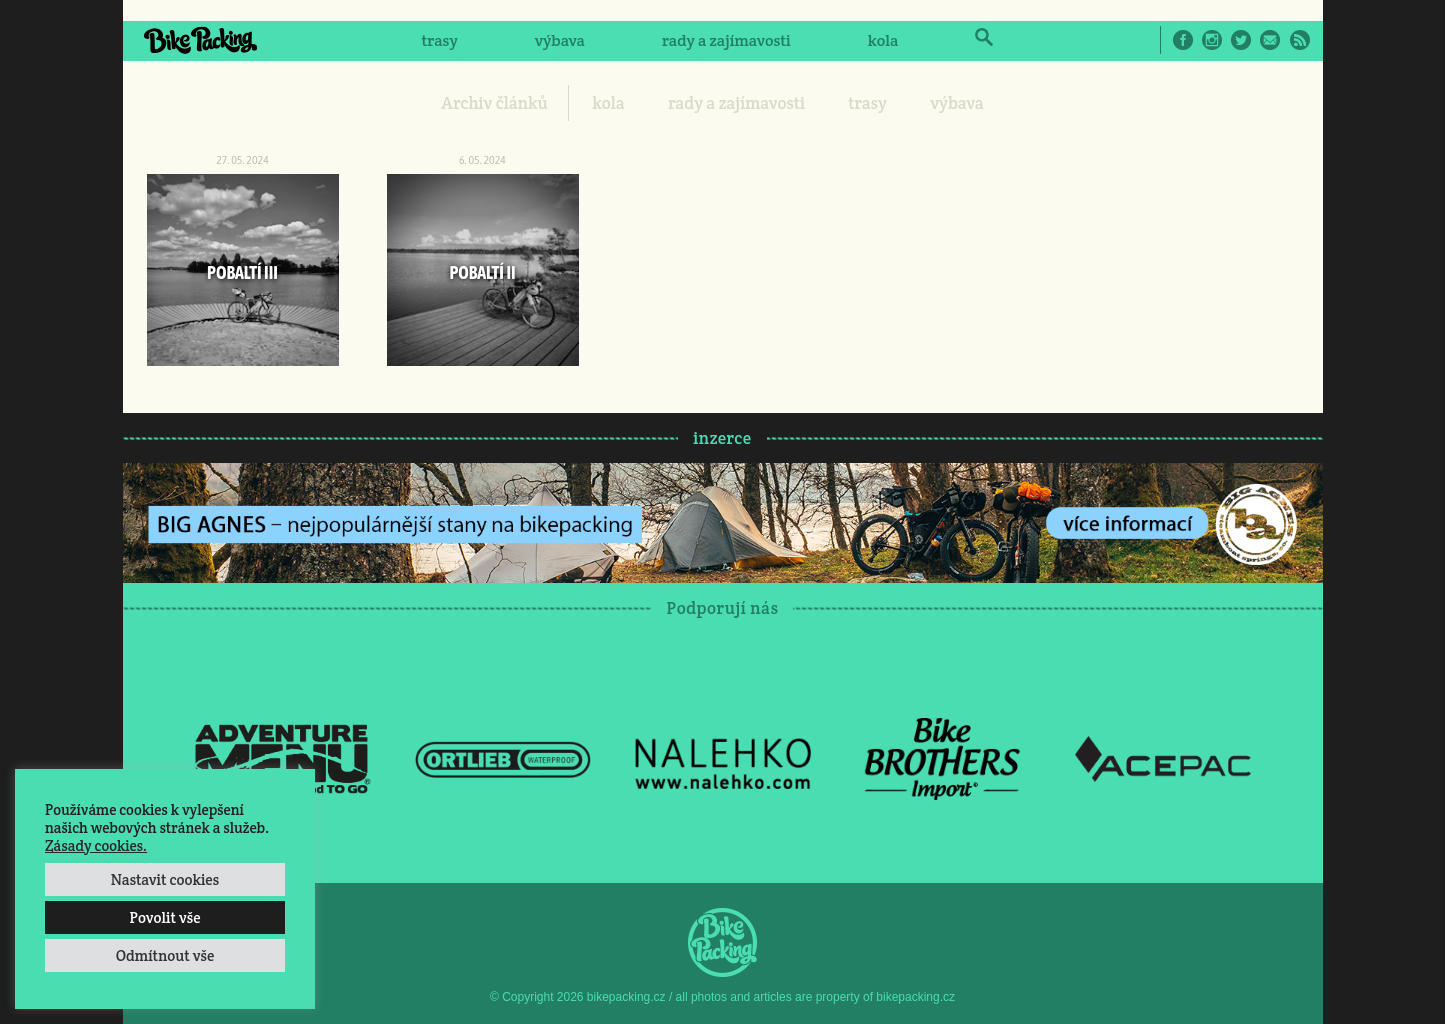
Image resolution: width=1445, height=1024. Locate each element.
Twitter (1241, 40)
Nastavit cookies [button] (165, 879)
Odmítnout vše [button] (165, 955)
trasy (439, 40)
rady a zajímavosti (726, 40)
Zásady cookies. (96, 845)
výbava (560, 40)
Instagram (1212, 40)
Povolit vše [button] (164, 917)
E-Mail (1270, 40)
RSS (1300, 40)
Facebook (1183, 40)
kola (883, 40)
